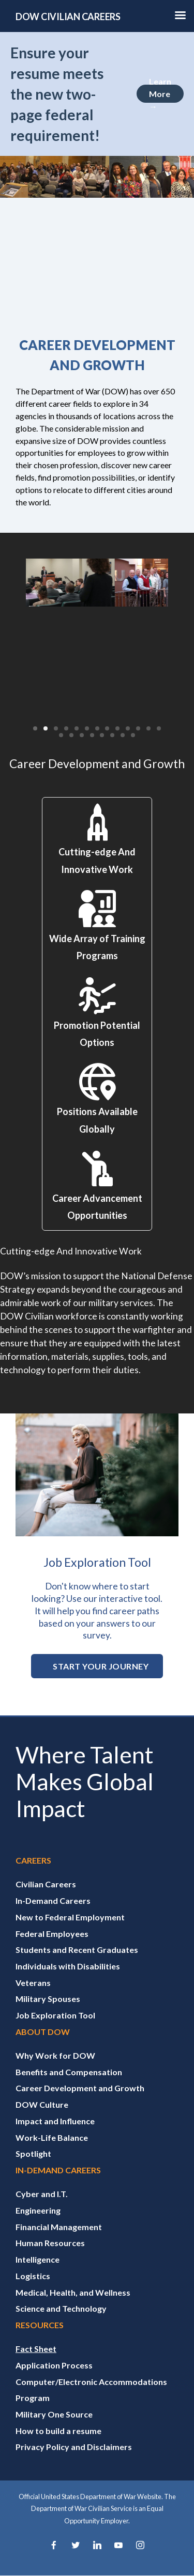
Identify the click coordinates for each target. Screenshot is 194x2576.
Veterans (33, 1982)
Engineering (38, 2210)
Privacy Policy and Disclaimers (74, 2447)
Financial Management (59, 2227)
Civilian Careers (46, 1884)
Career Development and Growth (80, 2088)
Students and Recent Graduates (77, 1949)
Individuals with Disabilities (68, 1966)
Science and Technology (61, 2308)
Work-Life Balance (52, 2137)
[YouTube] (118, 2546)
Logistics (33, 2276)
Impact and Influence (55, 2121)
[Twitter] (75, 2546)
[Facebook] (54, 2546)
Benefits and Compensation (69, 2072)
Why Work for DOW (55, 2055)
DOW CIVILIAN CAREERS (68, 16)
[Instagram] (140, 2546)
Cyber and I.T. (42, 2194)
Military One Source (54, 2414)
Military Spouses (48, 1998)
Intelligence (37, 2259)
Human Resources (50, 2243)
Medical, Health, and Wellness (73, 2292)
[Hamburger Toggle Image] (180, 18)
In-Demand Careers (53, 1900)
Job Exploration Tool (55, 2015)
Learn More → (160, 94)
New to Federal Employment (70, 1917)
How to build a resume (58, 2431)
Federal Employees (52, 1933)
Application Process (54, 2365)
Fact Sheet (36, 2349)
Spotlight (33, 2153)
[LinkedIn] (97, 2546)
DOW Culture (42, 2104)
